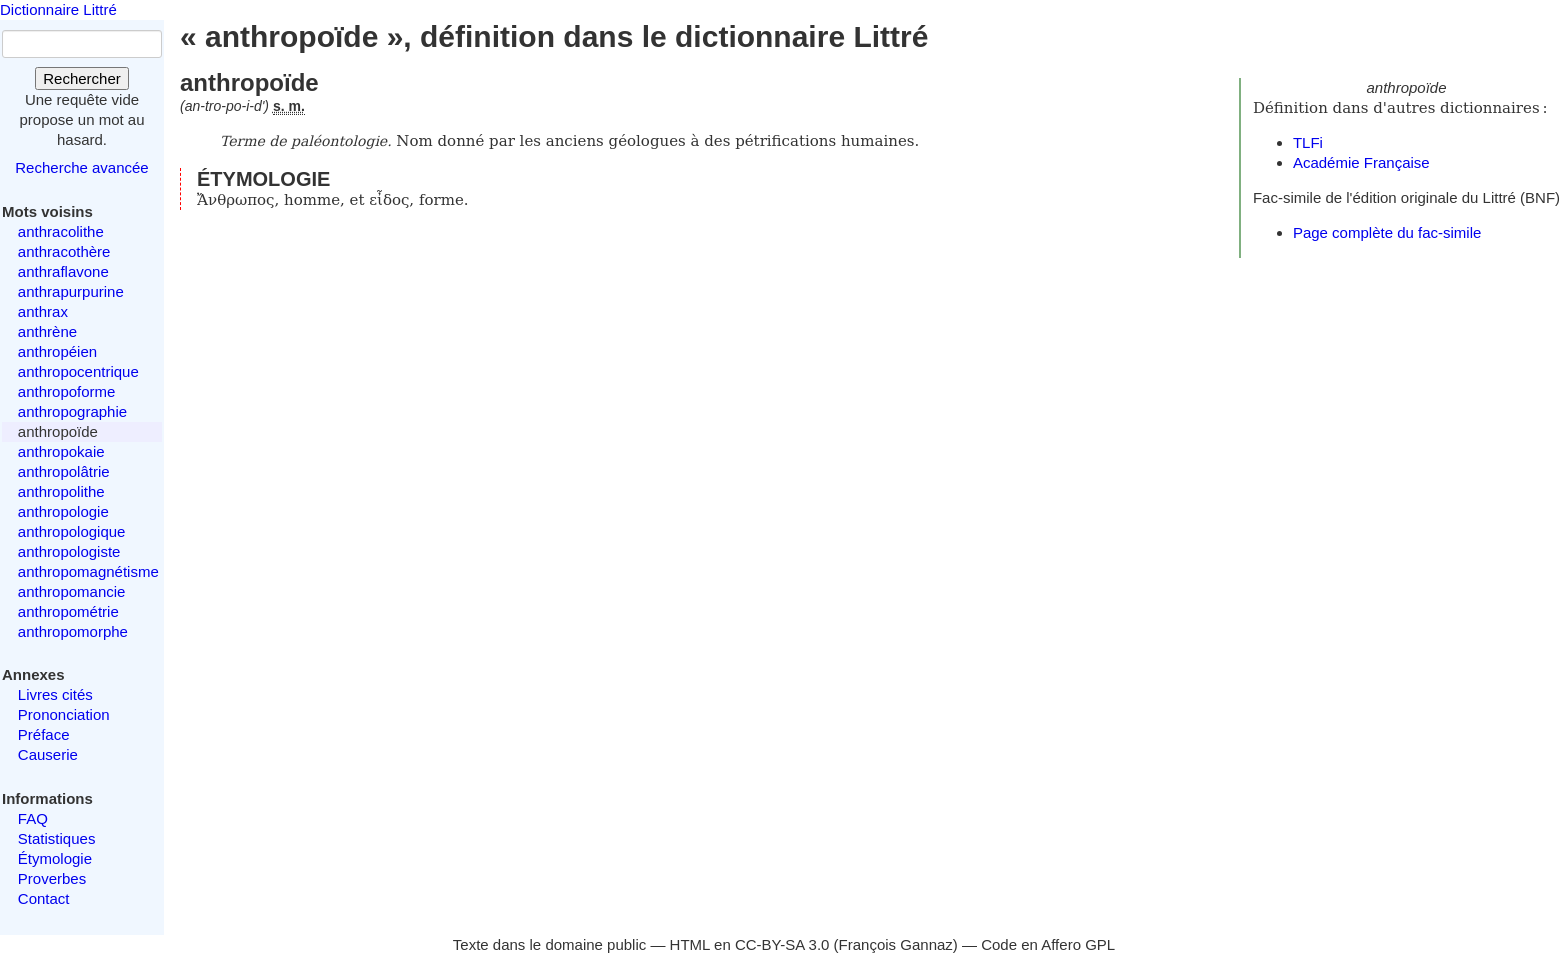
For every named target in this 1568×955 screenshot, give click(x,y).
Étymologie (55, 858)
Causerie (48, 754)
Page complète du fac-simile (1387, 232)
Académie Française (1361, 162)
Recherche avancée (81, 167)
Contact (44, 898)
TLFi (1308, 142)
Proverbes (52, 878)
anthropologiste (69, 551)
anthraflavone (63, 271)
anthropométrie (68, 611)
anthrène (47, 331)
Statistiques (57, 838)
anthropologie (63, 511)
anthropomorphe (73, 631)
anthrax (43, 311)
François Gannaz (896, 944)
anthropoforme (67, 391)
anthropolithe (61, 491)
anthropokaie (61, 451)
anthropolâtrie (64, 471)
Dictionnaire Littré (58, 9)
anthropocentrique (78, 371)
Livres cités (55, 694)
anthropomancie (72, 591)
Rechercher (82, 78)
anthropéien (57, 351)
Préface (44, 734)
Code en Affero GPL (1048, 944)
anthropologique (72, 531)
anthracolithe (61, 231)
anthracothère (64, 251)
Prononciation (64, 714)
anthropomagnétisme (88, 571)
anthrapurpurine (71, 291)
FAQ (33, 818)
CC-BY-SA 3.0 (782, 944)
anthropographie (72, 411)
